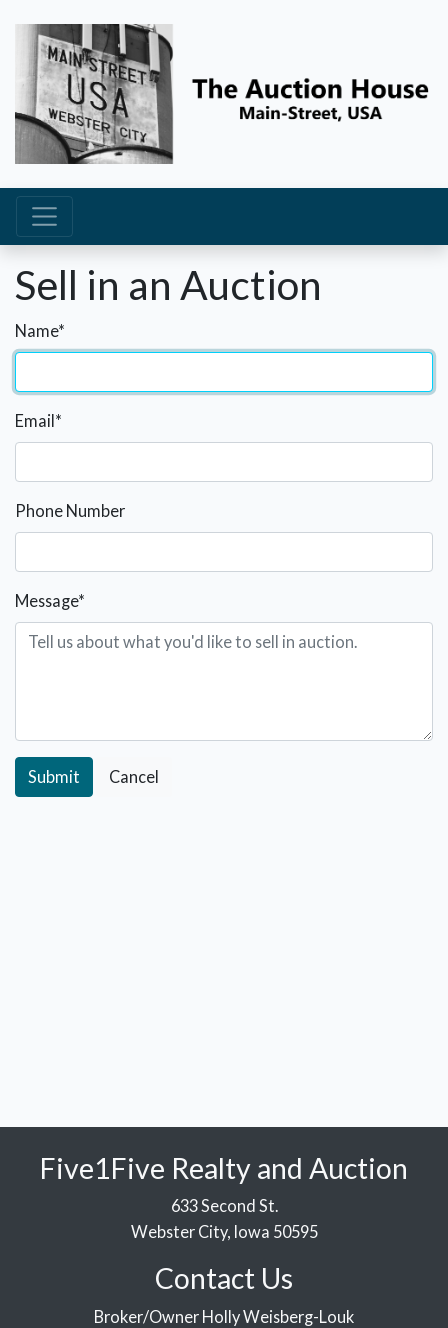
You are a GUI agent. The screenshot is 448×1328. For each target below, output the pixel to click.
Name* (40, 330)
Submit (54, 776)
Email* (38, 420)
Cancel (134, 776)
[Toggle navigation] (44, 216)
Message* (50, 600)
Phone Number (70, 510)
